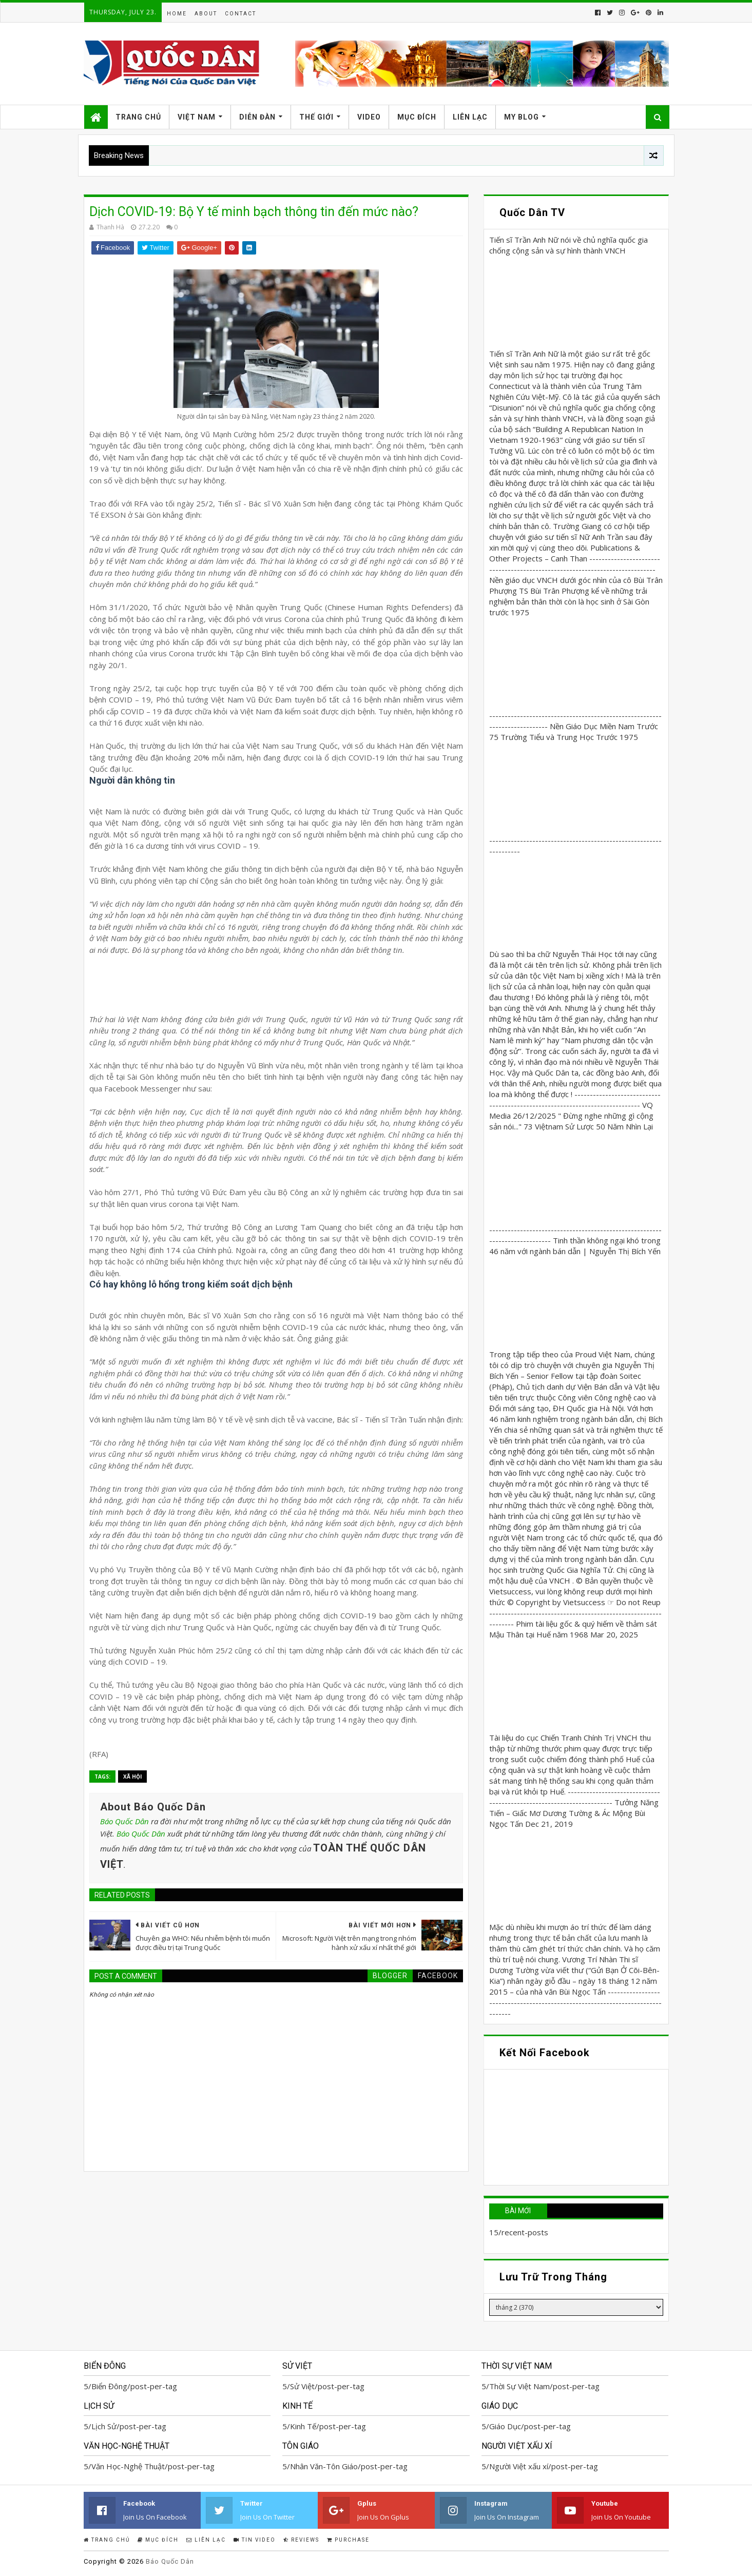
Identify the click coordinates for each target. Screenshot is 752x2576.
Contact (240, 13)
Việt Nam (197, 117)
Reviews (301, 2540)
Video (369, 117)
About (206, 13)
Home (177, 13)
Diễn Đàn (257, 117)
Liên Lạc (470, 117)
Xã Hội (132, 1776)
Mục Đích (416, 117)
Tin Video (255, 2540)
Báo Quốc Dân (124, 1821)
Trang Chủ (138, 117)
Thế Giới (316, 117)
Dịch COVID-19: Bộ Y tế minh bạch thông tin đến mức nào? (253, 211)
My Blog (521, 117)
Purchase (348, 2540)
